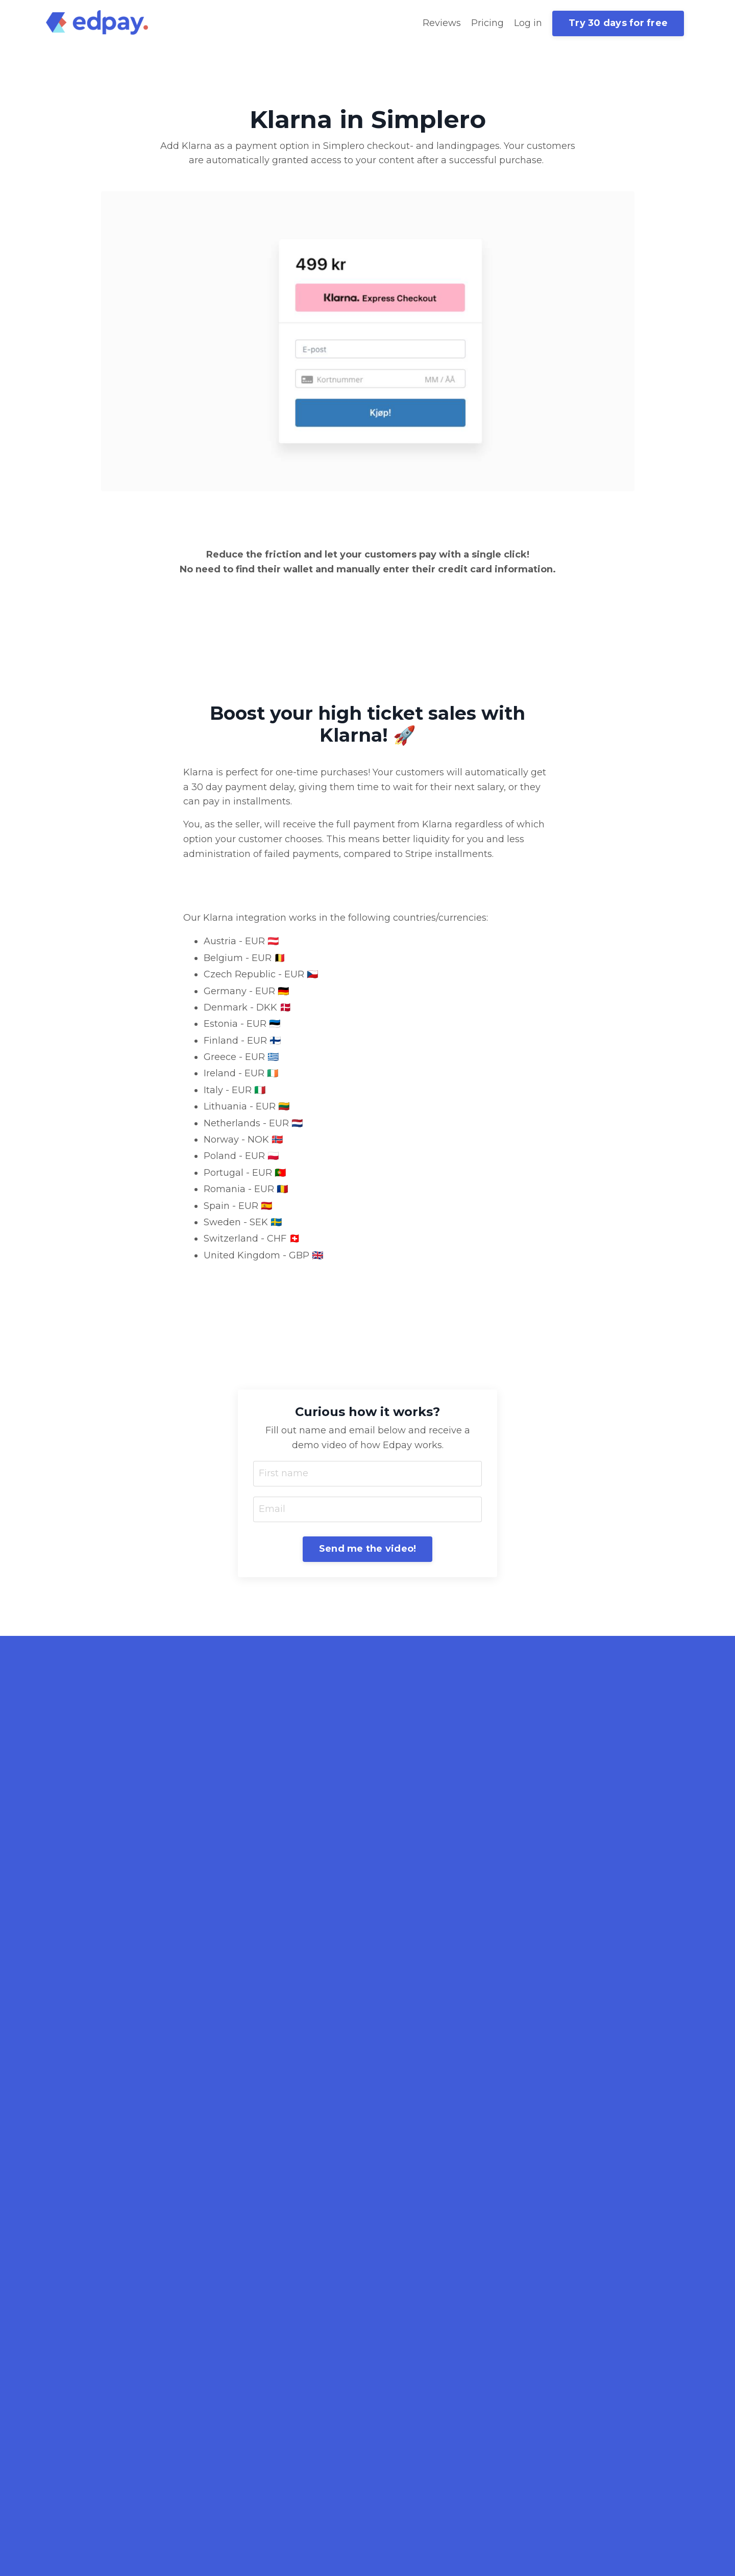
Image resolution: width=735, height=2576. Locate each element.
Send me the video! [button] (367, 1548)
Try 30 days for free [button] (618, 23)
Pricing (487, 23)
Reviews (442, 23)
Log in (528, 23)
